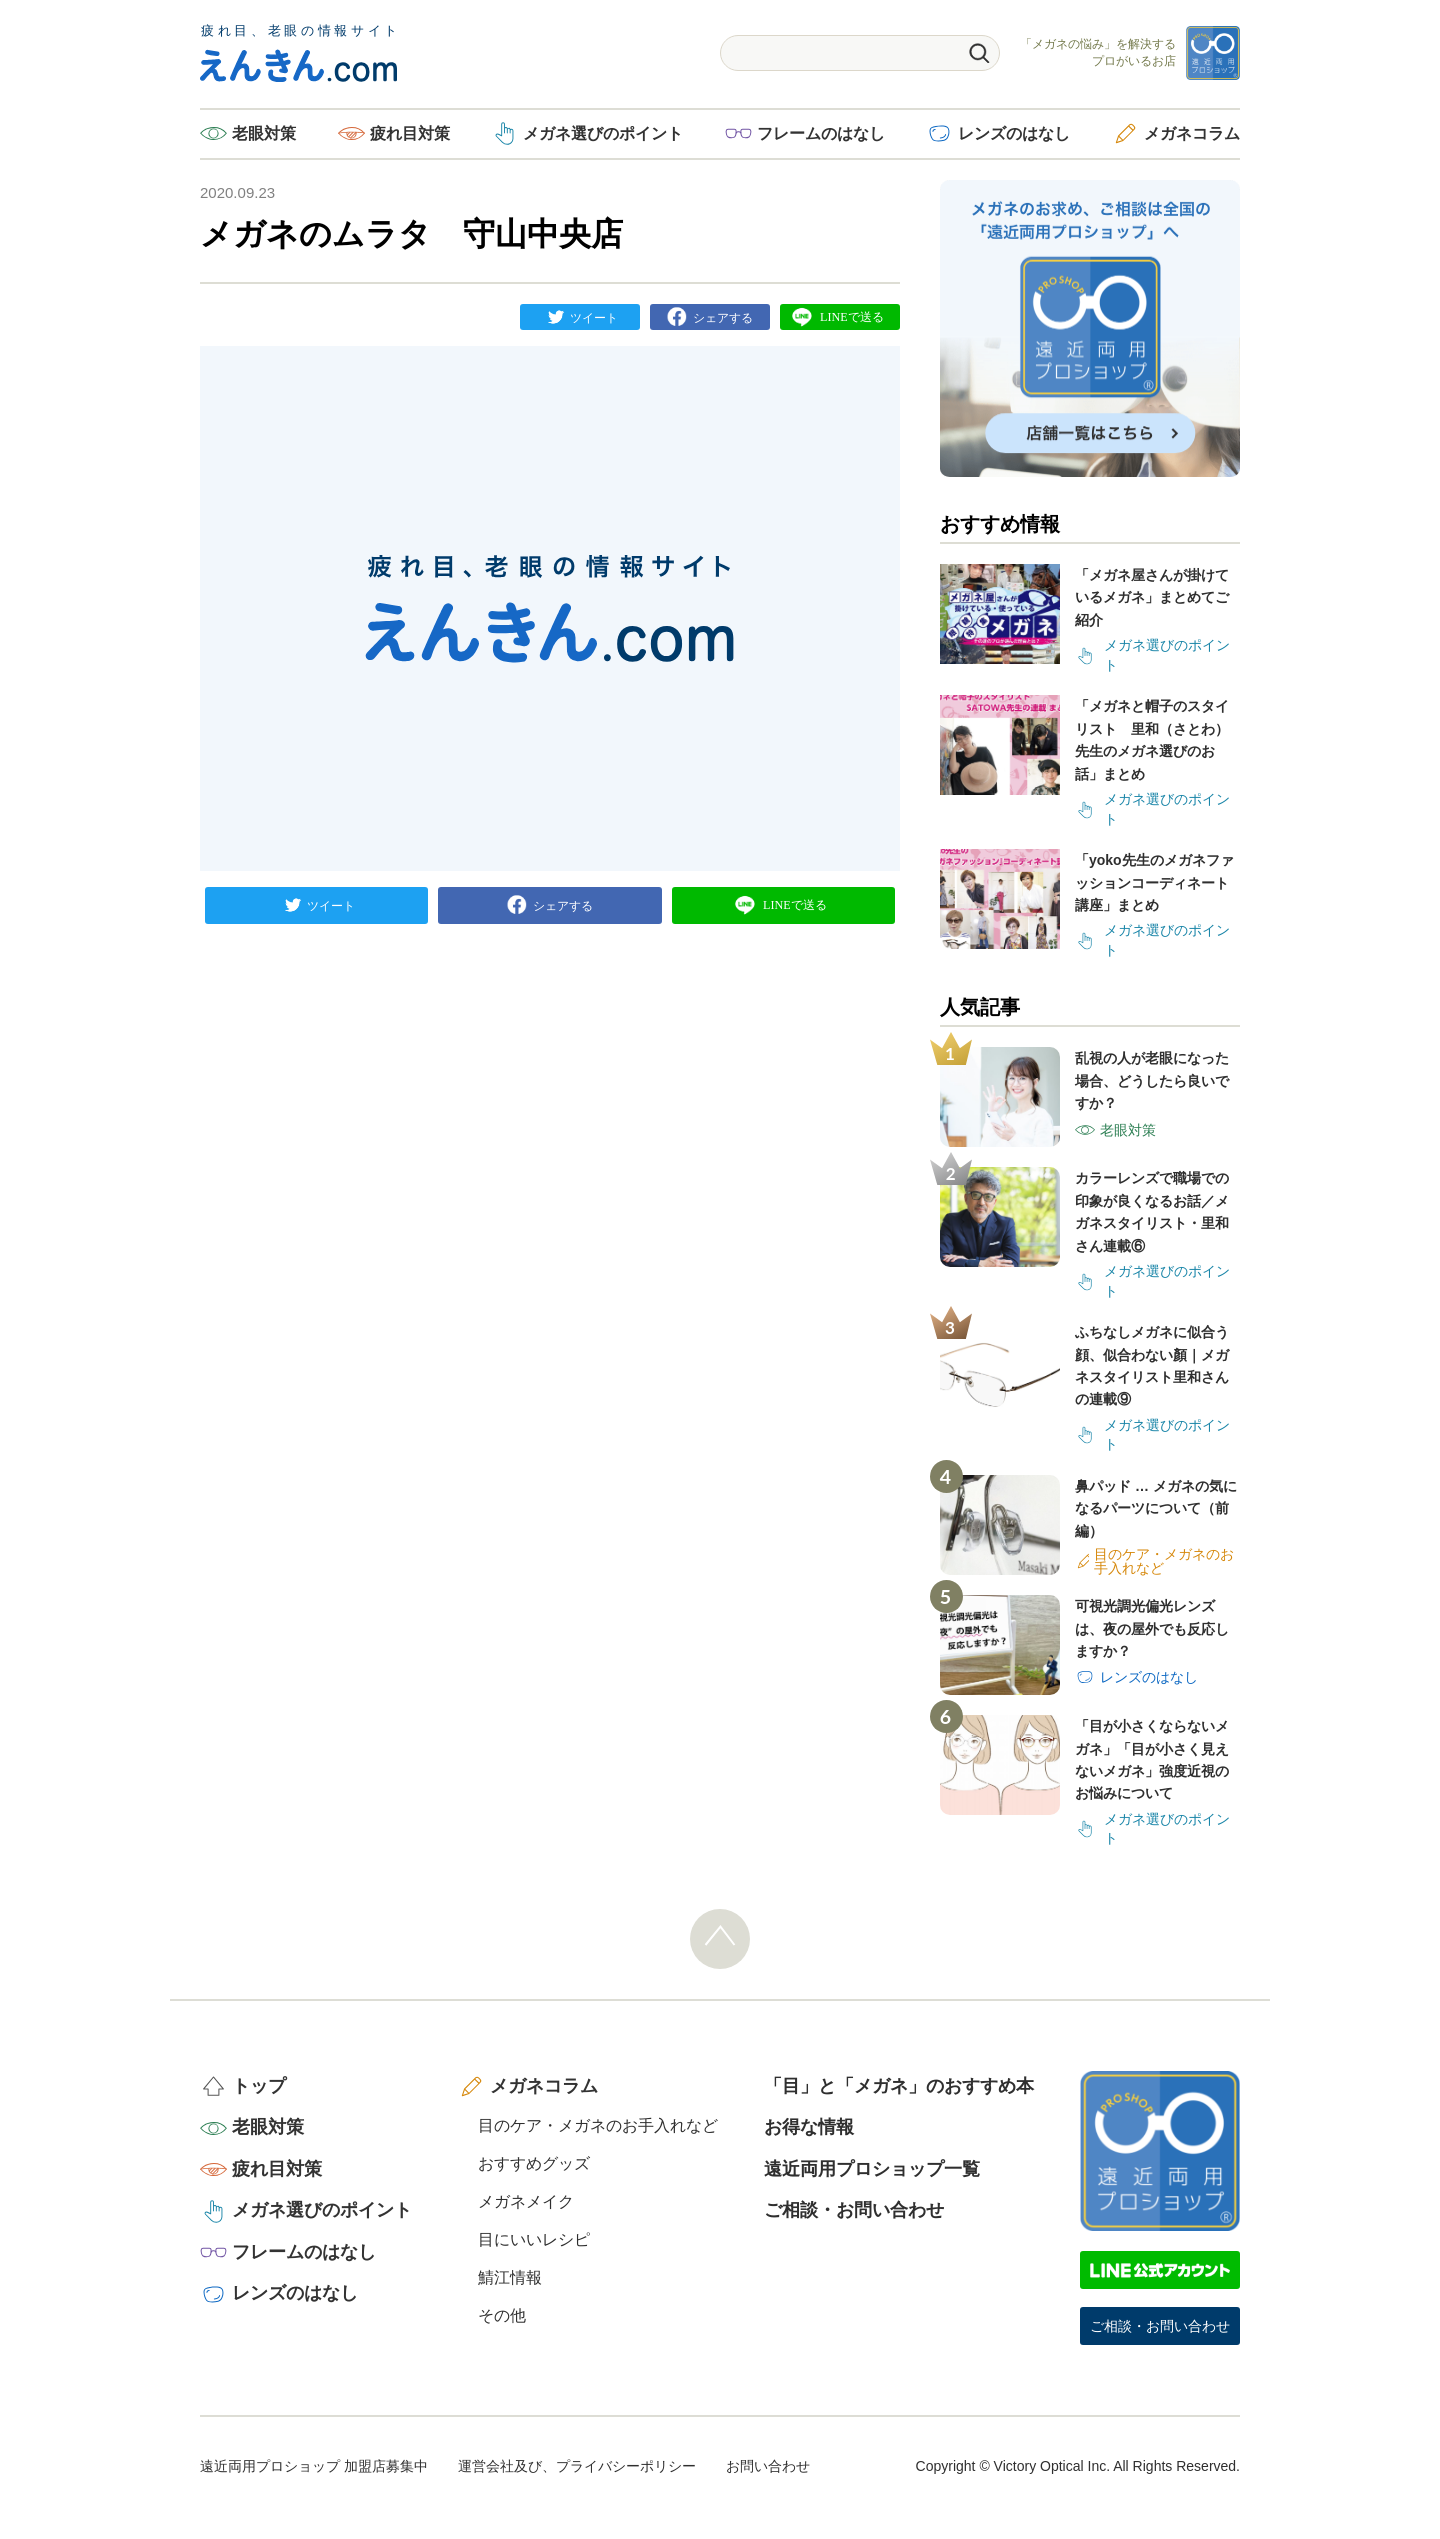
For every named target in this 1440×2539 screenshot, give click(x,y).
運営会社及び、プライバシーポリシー (577, 2466)
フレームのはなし (821, 133)
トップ (259, 2086)
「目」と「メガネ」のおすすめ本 (899, 2086)
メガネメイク (526, 2201)
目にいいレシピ (534, 2239)
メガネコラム (1192, 133)
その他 (502, 2315)
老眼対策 (264, 133)
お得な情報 (809, 2127)
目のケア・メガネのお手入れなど (598, 2125)
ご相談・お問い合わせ (854, 2210)
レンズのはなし (1014, 133)
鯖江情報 (510, 2277)
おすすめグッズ (534, 2163)
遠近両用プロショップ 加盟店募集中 (314, 2466)
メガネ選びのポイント (603, 133)
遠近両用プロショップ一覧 (872, 2169)
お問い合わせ (768, 2466)
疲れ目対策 (410, 133)
